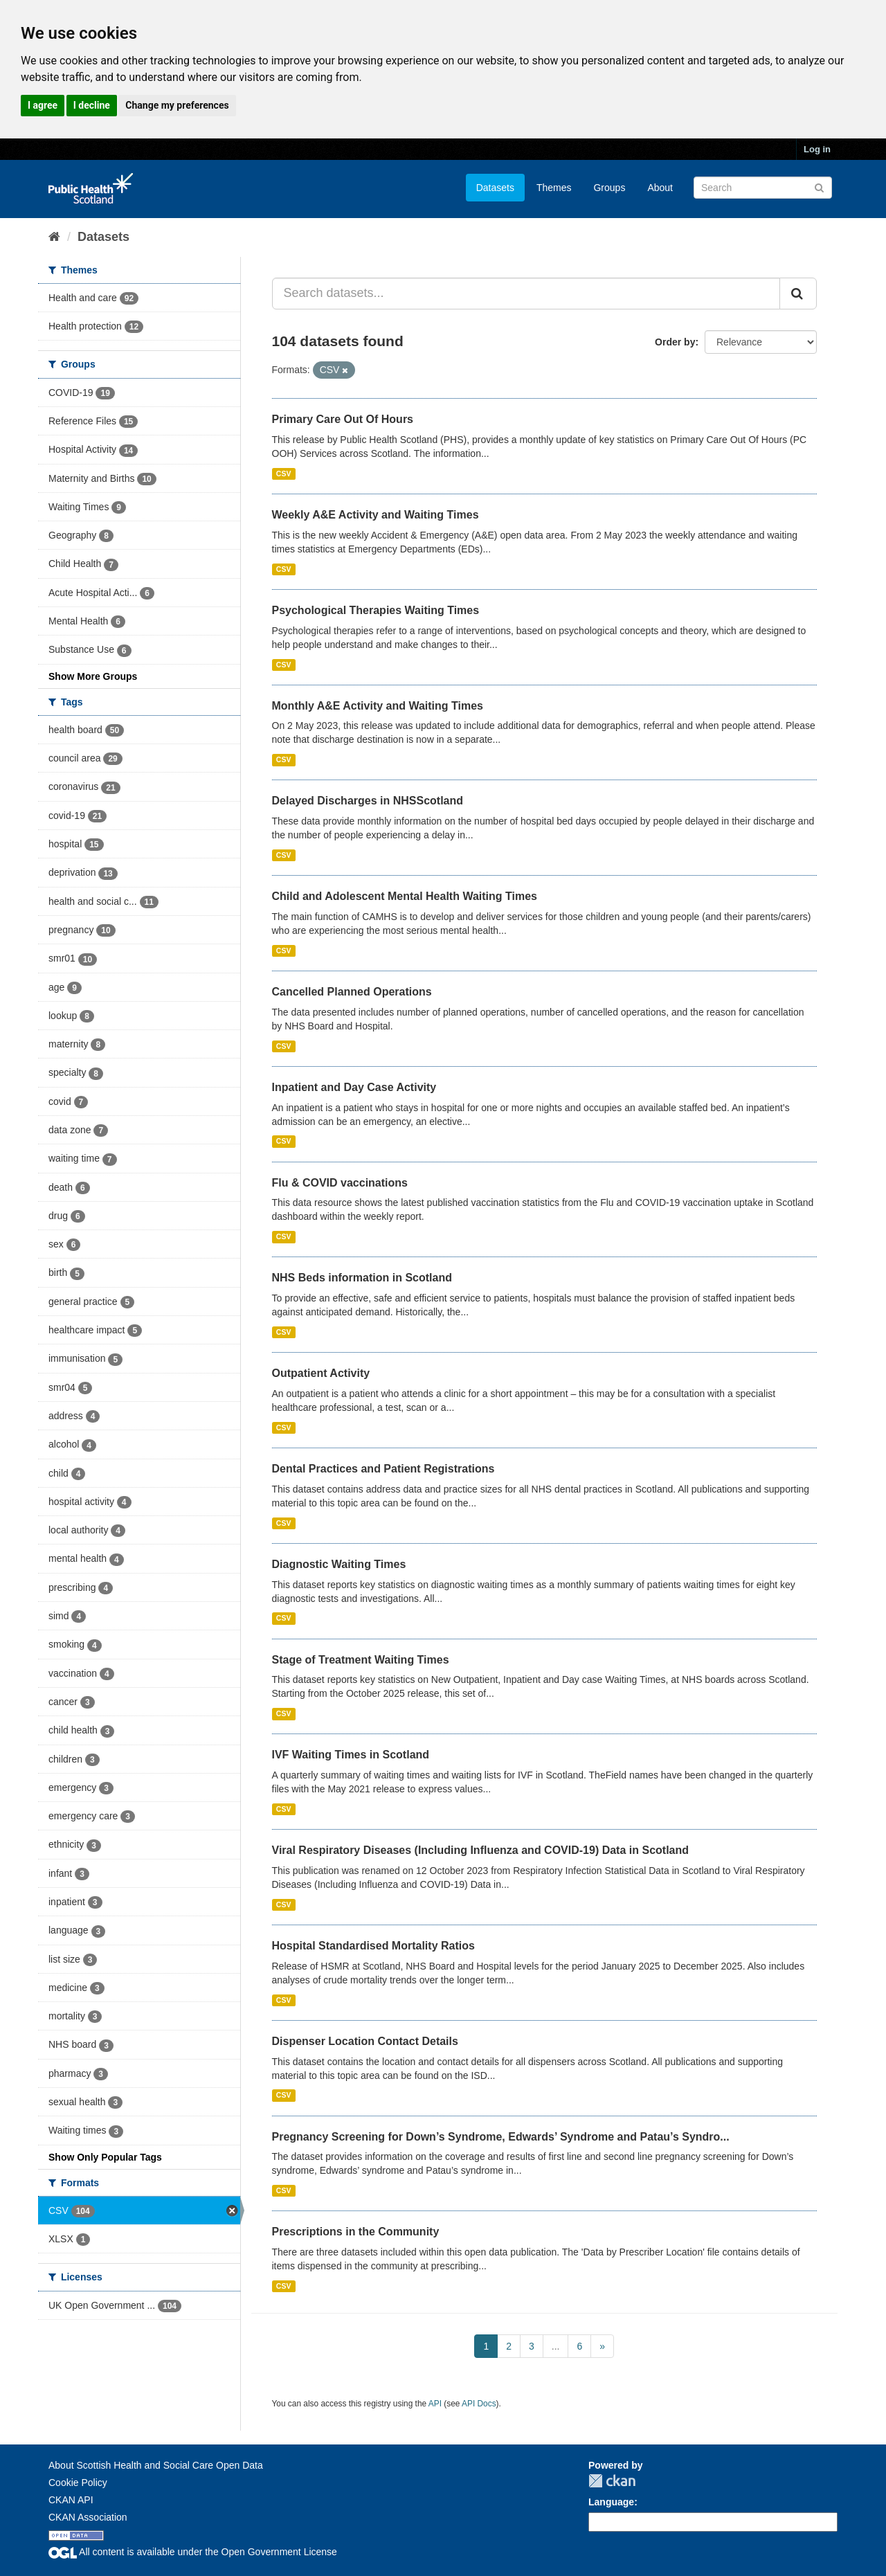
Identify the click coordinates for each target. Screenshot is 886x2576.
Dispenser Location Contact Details (365, 2041)
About (660, 187)
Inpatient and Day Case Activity (354, 1087)
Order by (675, 342)
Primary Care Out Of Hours (343, 419)
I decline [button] (91, 105)
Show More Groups (92, 676)
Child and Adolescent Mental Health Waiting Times (404, 896)
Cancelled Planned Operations (352, 992)
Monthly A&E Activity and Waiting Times (378, 706)
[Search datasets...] (526, 293)
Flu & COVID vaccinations (340, 1183)
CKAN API (70, 2499)
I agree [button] (42, 105)
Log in (817, 149)
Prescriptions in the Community (356, 2231)
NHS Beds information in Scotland (362, 1278)
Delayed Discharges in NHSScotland (368, 801)
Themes (554, 187)
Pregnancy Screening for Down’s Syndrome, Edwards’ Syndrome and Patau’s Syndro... (501, 2137)
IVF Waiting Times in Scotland (351, 1754)
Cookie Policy (77, 2482)
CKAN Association (87, 2517)
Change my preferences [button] (176, 105)
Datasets (495, 187)
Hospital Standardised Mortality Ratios (373, 1946)
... (556, 2346)
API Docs (479, 2403)
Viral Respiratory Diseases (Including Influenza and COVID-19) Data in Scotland (480, 1850)
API (435, 2403)
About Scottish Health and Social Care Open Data (155, 2465)
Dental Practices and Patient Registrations (383, 1469)
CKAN (611, 2481)
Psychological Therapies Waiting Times (376, 610)
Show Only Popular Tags (105, 2157)
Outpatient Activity (321, 1373)
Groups (609, 187)
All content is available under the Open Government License (192, 2551)
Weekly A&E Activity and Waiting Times (375, 515)
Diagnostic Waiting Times (339, 1564)
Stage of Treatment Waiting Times (360, 1660)
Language (611, 2501)
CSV (283, 473)
